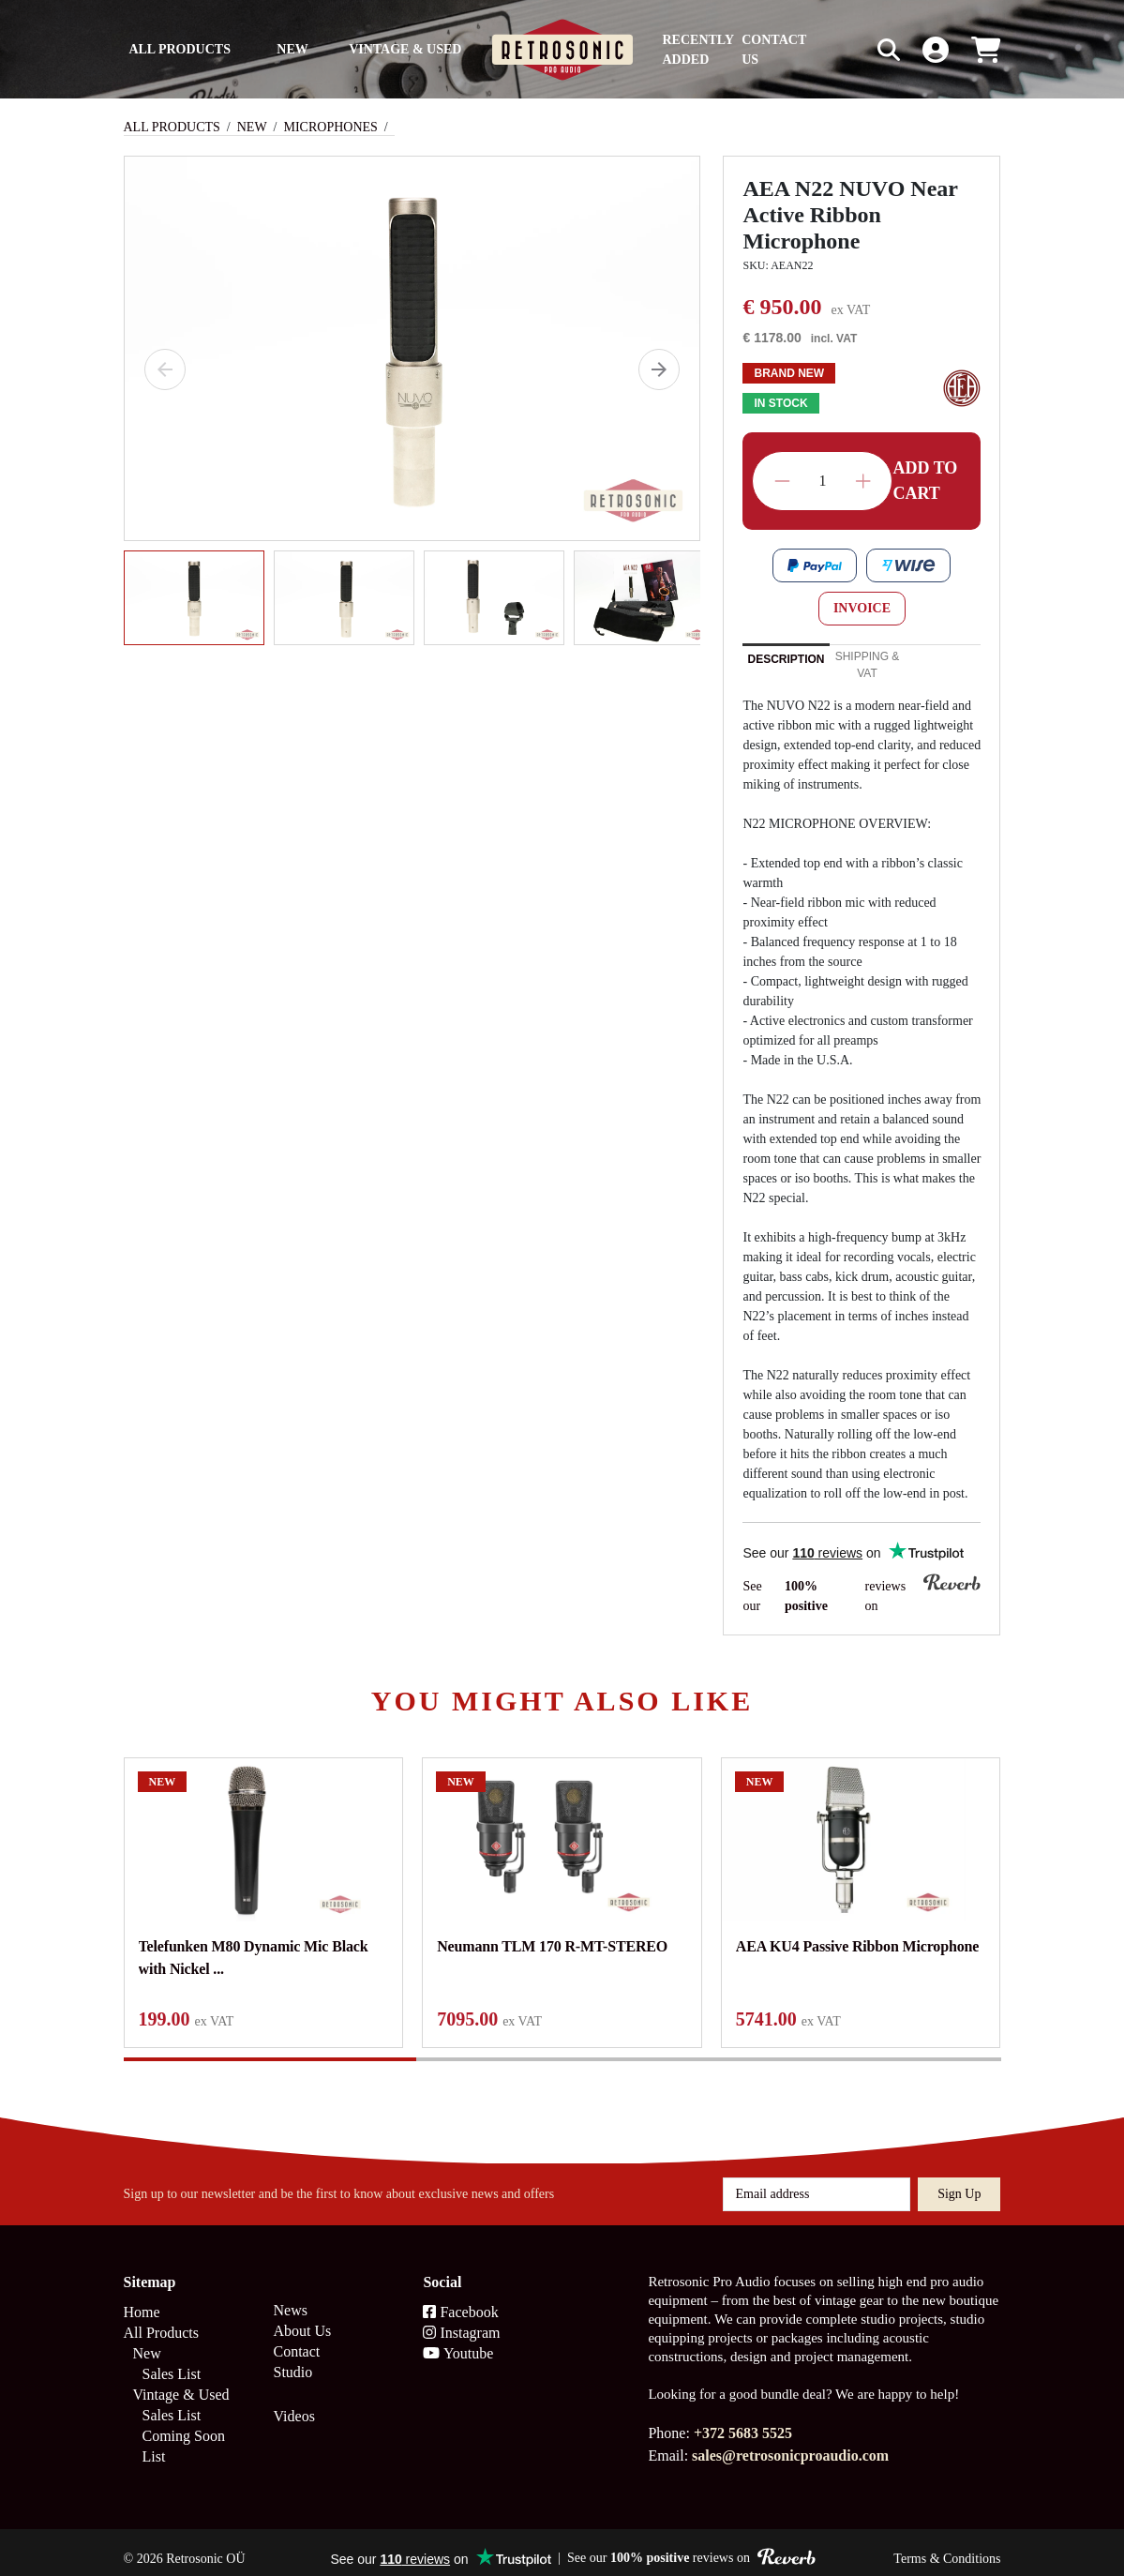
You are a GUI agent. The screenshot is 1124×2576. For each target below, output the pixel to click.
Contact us (774, 50)
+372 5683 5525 (743, 2420)
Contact (296, 2338)
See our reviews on (861, 1595)
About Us (302, 2318)
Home (142, 2299)
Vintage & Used (405, 49)
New (292, 49)
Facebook (460, 2299)
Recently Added (698, 50)
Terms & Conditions (946, 2545)
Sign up (959, 2181)
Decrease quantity (782, 481)
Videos (293, 2403)
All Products (179, 49)
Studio (292, 2359)
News (290, 2297)
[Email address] (816, 2181)
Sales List (172, 2361)
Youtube (458, 2340)
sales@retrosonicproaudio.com (790, 2442)
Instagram (461, 2319)
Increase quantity (863, 481)
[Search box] (849, 49)
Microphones (331, 127)
